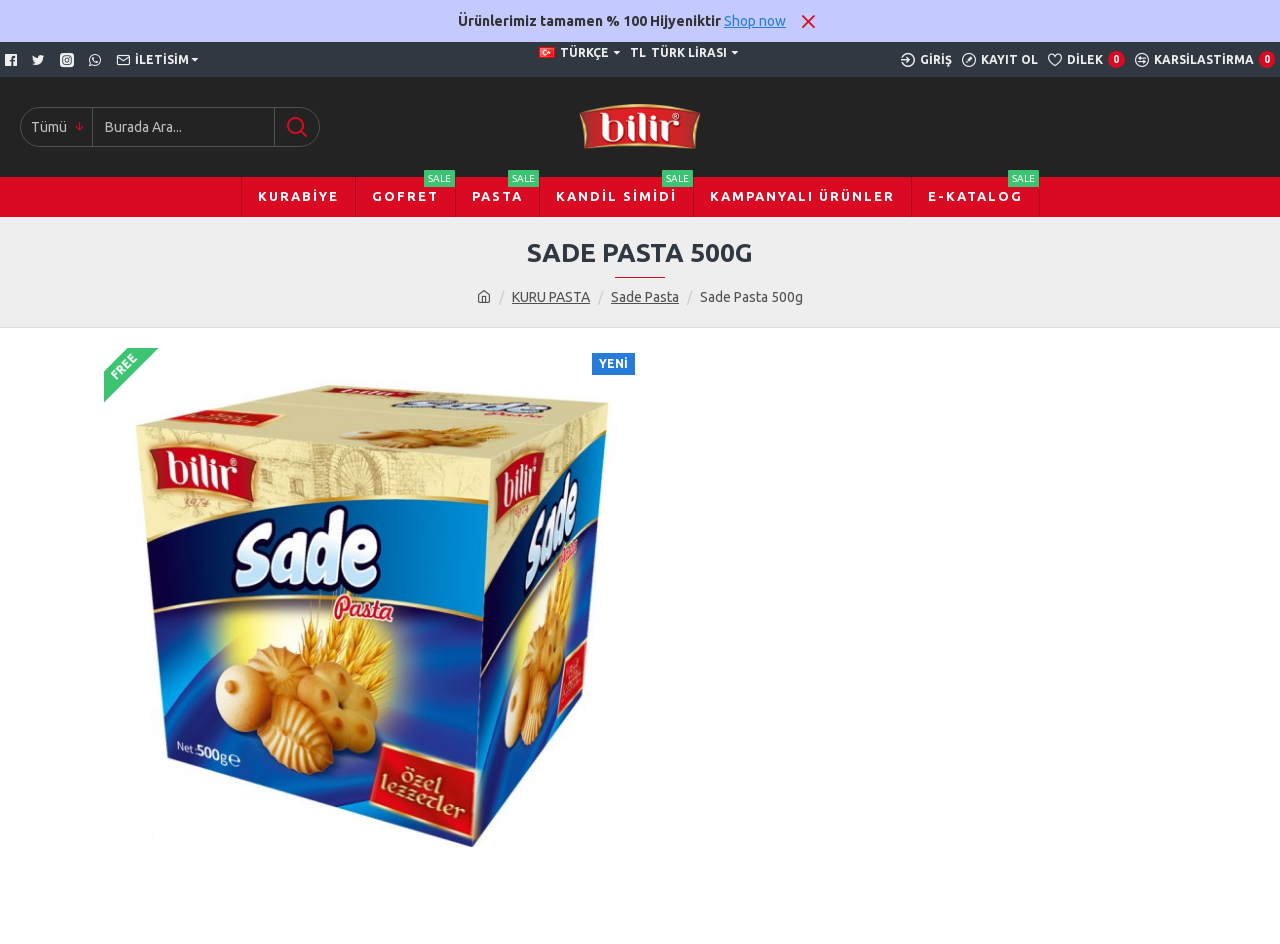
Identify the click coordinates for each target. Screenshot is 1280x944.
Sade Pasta (645, 297)
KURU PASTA (551, 297)
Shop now (755, 21)
